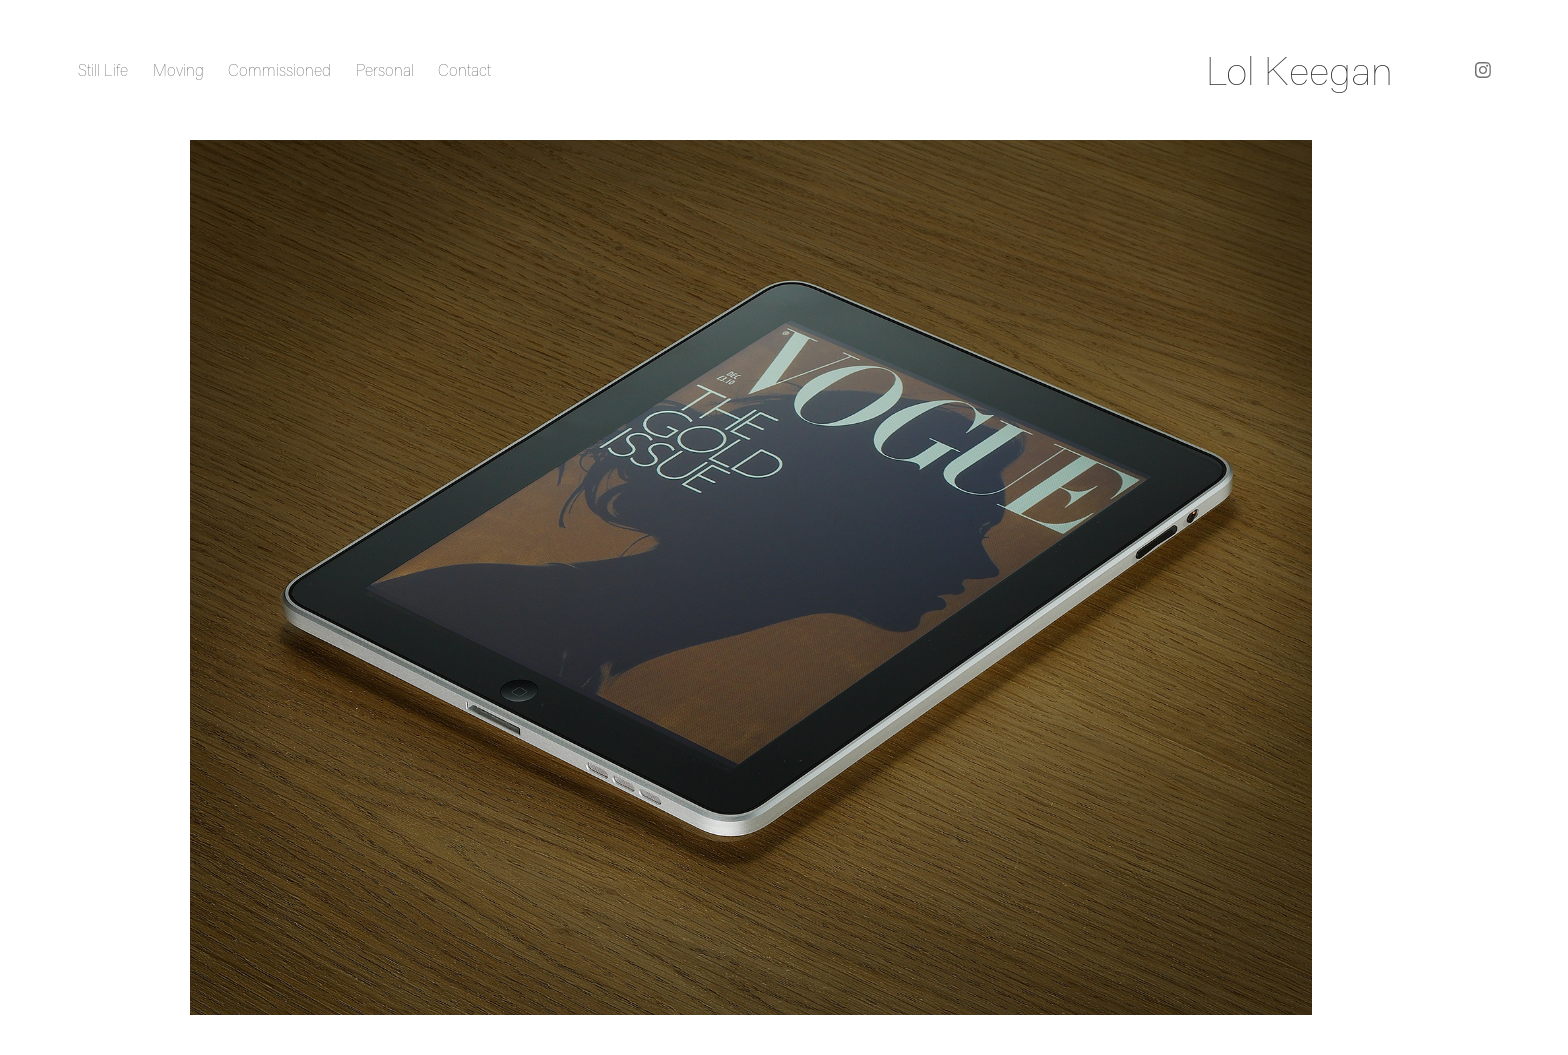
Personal (385, 70)
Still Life (103, 70)
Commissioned (279, 70)
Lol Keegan (1299, 70)
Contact (464, 70)
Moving (178, 70)
